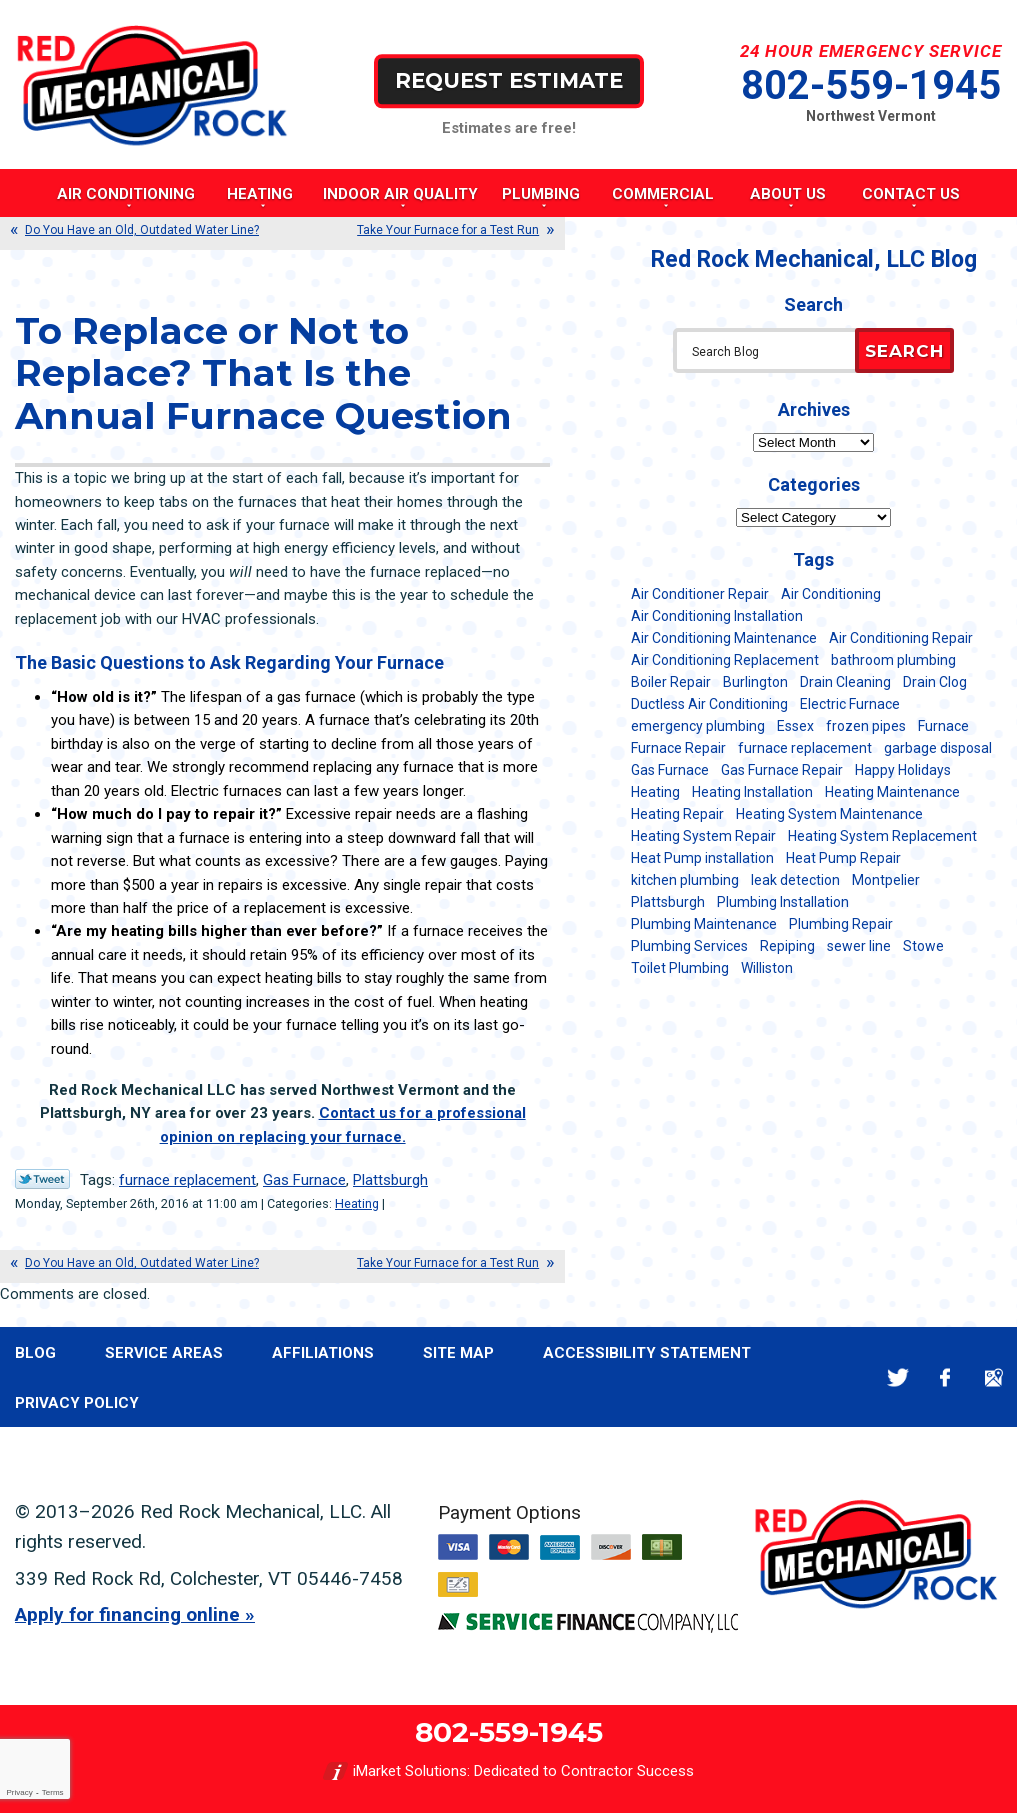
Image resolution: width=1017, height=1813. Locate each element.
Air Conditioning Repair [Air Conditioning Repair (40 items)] (901, 638)
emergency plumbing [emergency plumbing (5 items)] (698, 726)
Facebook (945, 1377)
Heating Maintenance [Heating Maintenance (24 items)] (892, 792)
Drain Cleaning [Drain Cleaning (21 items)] (845, 682)
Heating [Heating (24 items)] (655, 792)
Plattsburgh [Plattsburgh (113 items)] (668, 902)
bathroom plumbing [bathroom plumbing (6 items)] (893, 660)
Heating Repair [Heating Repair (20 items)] (677, 814)
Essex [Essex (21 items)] (795, 726)
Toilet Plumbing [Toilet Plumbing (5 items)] (680, 968)
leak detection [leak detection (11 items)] (795, 880)
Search (904, 351)
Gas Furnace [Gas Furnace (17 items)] (670, 770)
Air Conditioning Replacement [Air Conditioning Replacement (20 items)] (725, 660)
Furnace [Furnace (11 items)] (943, 726)
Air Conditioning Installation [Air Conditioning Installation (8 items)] (717, 616)
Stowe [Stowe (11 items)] (923, 946)
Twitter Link (42, 1179)
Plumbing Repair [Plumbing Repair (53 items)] (841, 924)
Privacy (19, 1792)
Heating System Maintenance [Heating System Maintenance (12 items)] (829, 814)
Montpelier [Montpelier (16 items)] (886, 880)
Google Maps (993, 1377)
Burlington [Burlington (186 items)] (755, 682)
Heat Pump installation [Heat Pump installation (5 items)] (702, 858)
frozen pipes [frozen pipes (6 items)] (866, 726)
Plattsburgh (390, 1180)
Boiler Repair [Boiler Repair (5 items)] (671, 682)
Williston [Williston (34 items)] (767, 968)
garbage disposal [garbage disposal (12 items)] (938, 748)
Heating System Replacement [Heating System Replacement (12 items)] (882, 836)
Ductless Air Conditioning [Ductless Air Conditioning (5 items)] (709, 704)
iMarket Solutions (410, 1771)
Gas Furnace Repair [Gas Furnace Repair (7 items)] (782, 770)
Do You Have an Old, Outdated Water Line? (142, 230)
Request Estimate (509, 80)
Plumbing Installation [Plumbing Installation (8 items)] (783, 902)
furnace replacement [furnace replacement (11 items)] (805, 748)
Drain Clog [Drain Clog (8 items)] (935, 682)
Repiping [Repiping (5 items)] (787, 946)
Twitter (897, 1377)
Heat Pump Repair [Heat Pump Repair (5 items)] (843, 858)
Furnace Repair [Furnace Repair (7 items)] (678, 748)
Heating (357, 1203)
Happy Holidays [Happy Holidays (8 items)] (903, 770)
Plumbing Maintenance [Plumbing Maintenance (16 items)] (704, 924)
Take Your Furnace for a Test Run (448, 230)
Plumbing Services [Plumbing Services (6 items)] (689, 946)
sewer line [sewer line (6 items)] (859, 946)
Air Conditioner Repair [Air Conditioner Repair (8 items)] (700, 594)
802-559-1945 (871, 85)
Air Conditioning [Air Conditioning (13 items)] (831, 594)
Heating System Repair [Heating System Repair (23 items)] (703, 836)
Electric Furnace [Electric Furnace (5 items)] (850, 704)
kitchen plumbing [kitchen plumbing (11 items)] (685, 880)
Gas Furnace (304, 1180)
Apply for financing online (127, 1614)
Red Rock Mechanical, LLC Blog (814, 259)
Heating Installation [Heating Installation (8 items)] (752, 792)
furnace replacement (187, 1180)
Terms (53, 1792)
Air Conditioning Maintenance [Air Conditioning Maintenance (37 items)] (724, 638)
